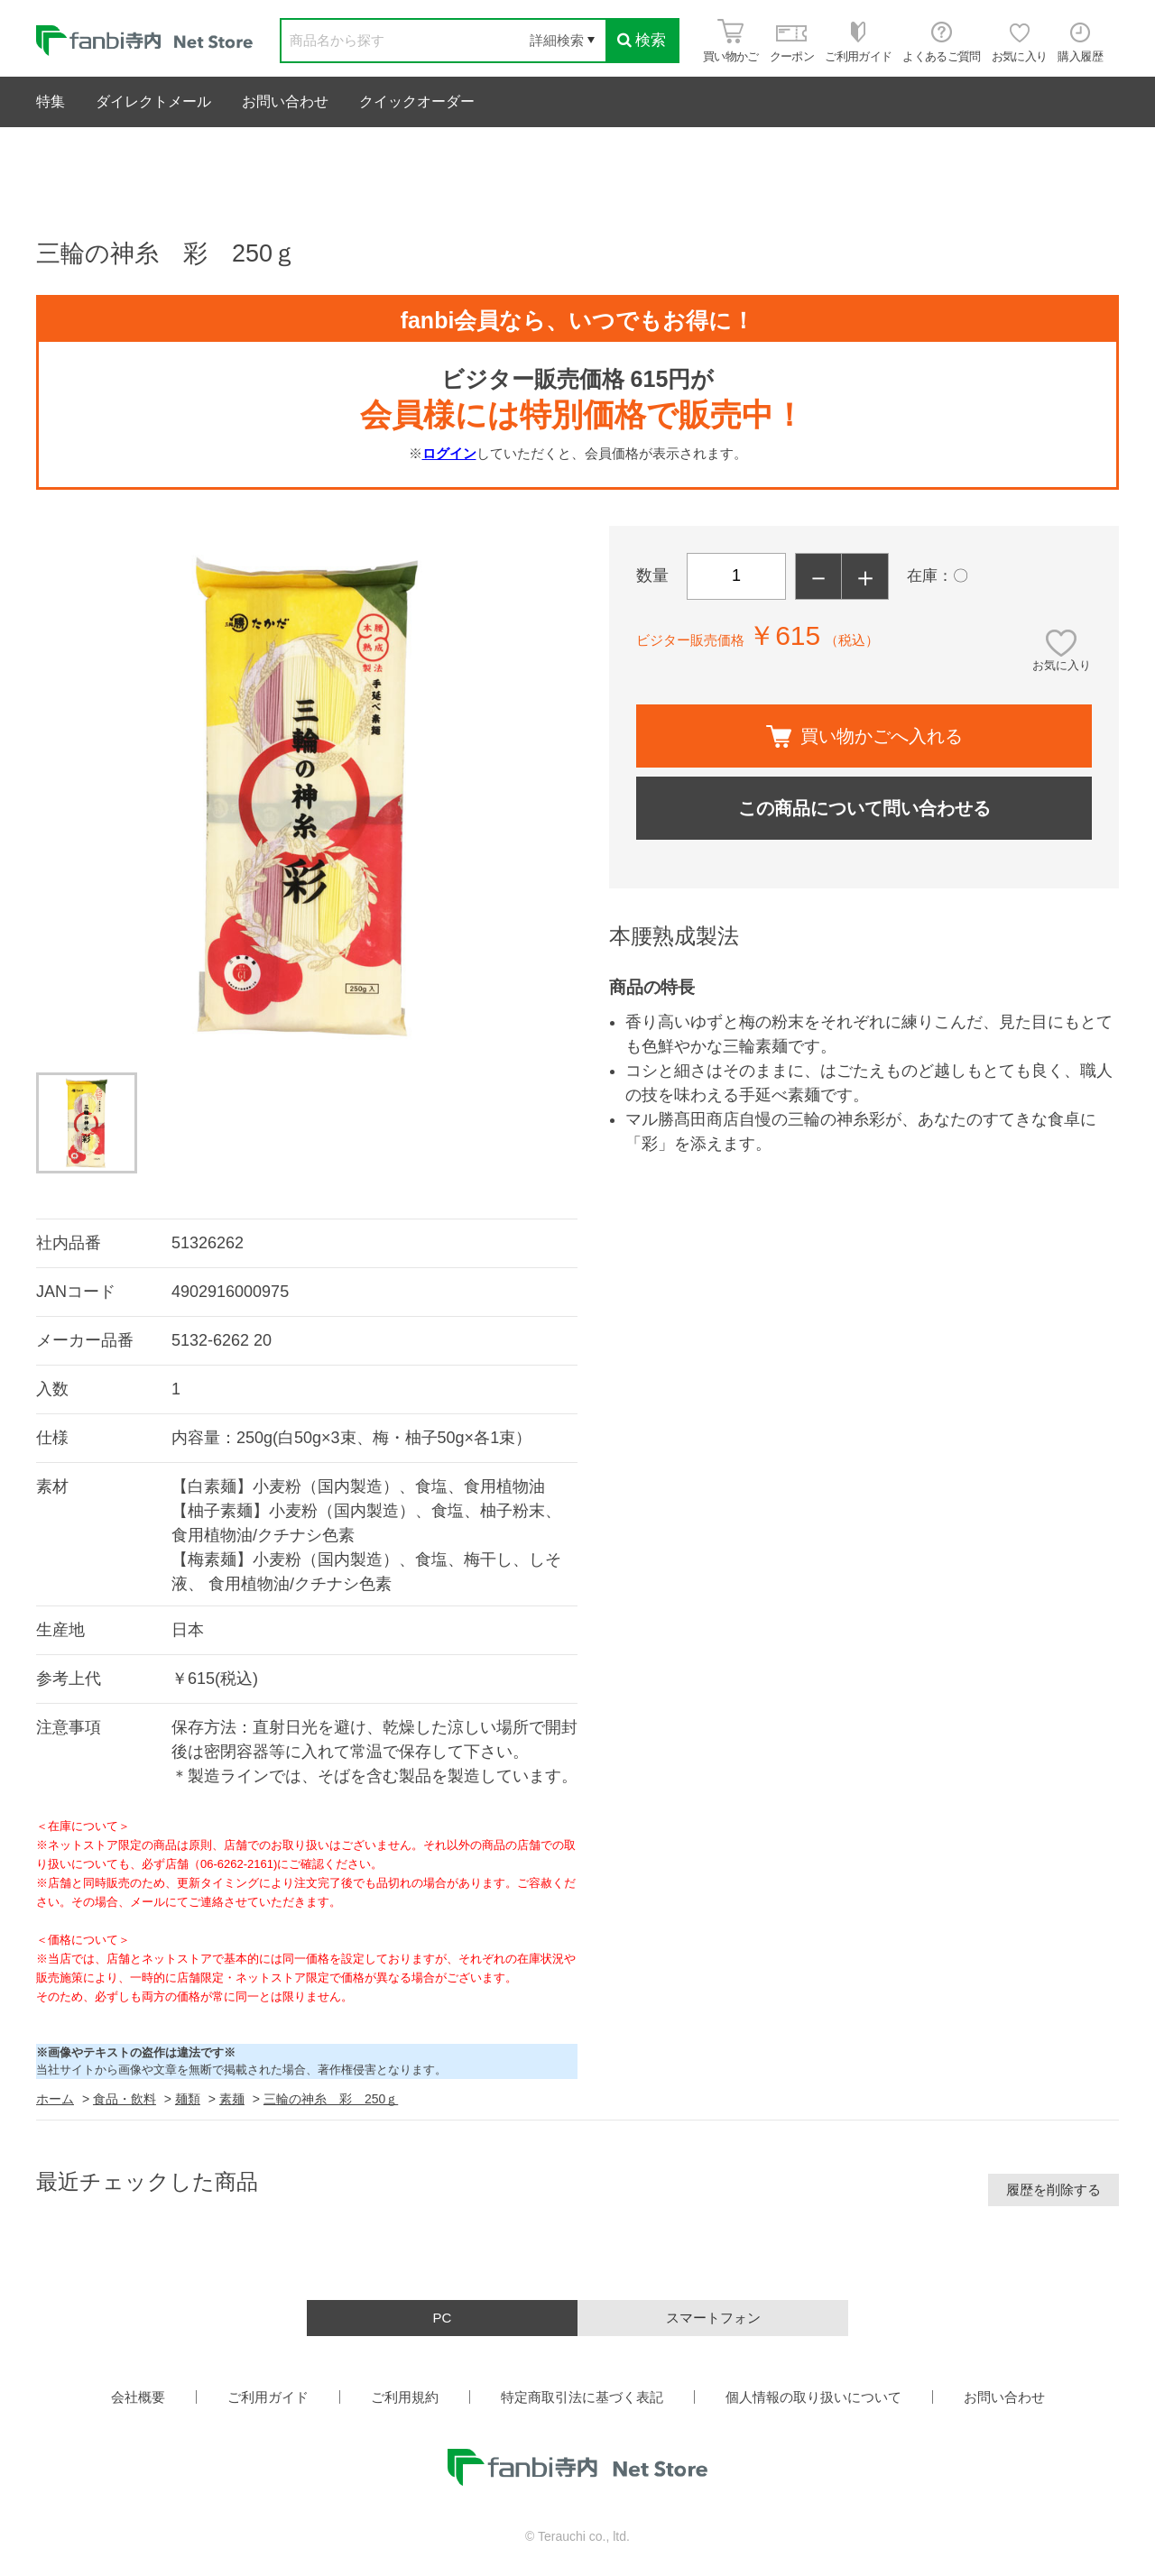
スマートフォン (713, 2317)
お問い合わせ (285, 101)
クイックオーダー (417, 101)
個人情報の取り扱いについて (813, 2397)
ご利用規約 (405, 2397)
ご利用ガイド (268, 2397)
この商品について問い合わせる (864, 808)
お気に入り (1061, 665)
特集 (50, 101)
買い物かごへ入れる (864, 736)
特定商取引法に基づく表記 (582, 2397)
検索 (641, 40)
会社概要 (138, 2397)
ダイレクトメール (153, 101)
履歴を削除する (1053, 2189)
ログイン (449, 453)
